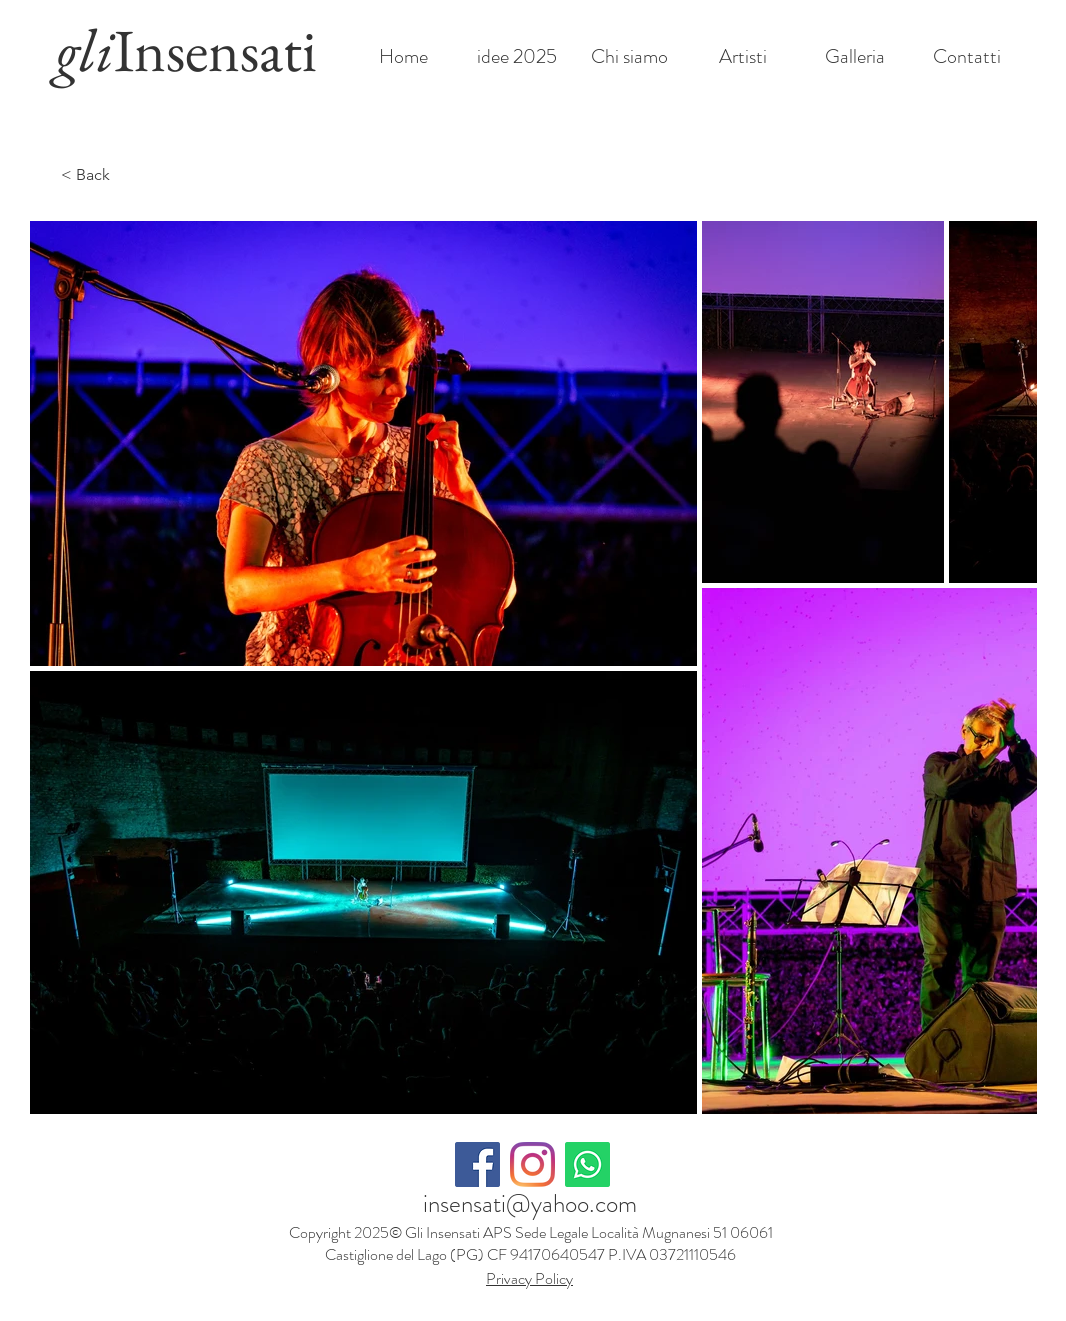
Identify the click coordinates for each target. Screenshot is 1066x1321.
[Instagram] (532, 1164)
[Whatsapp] (587, 1164)
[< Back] (100, 175)
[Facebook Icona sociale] (477, 1164)
